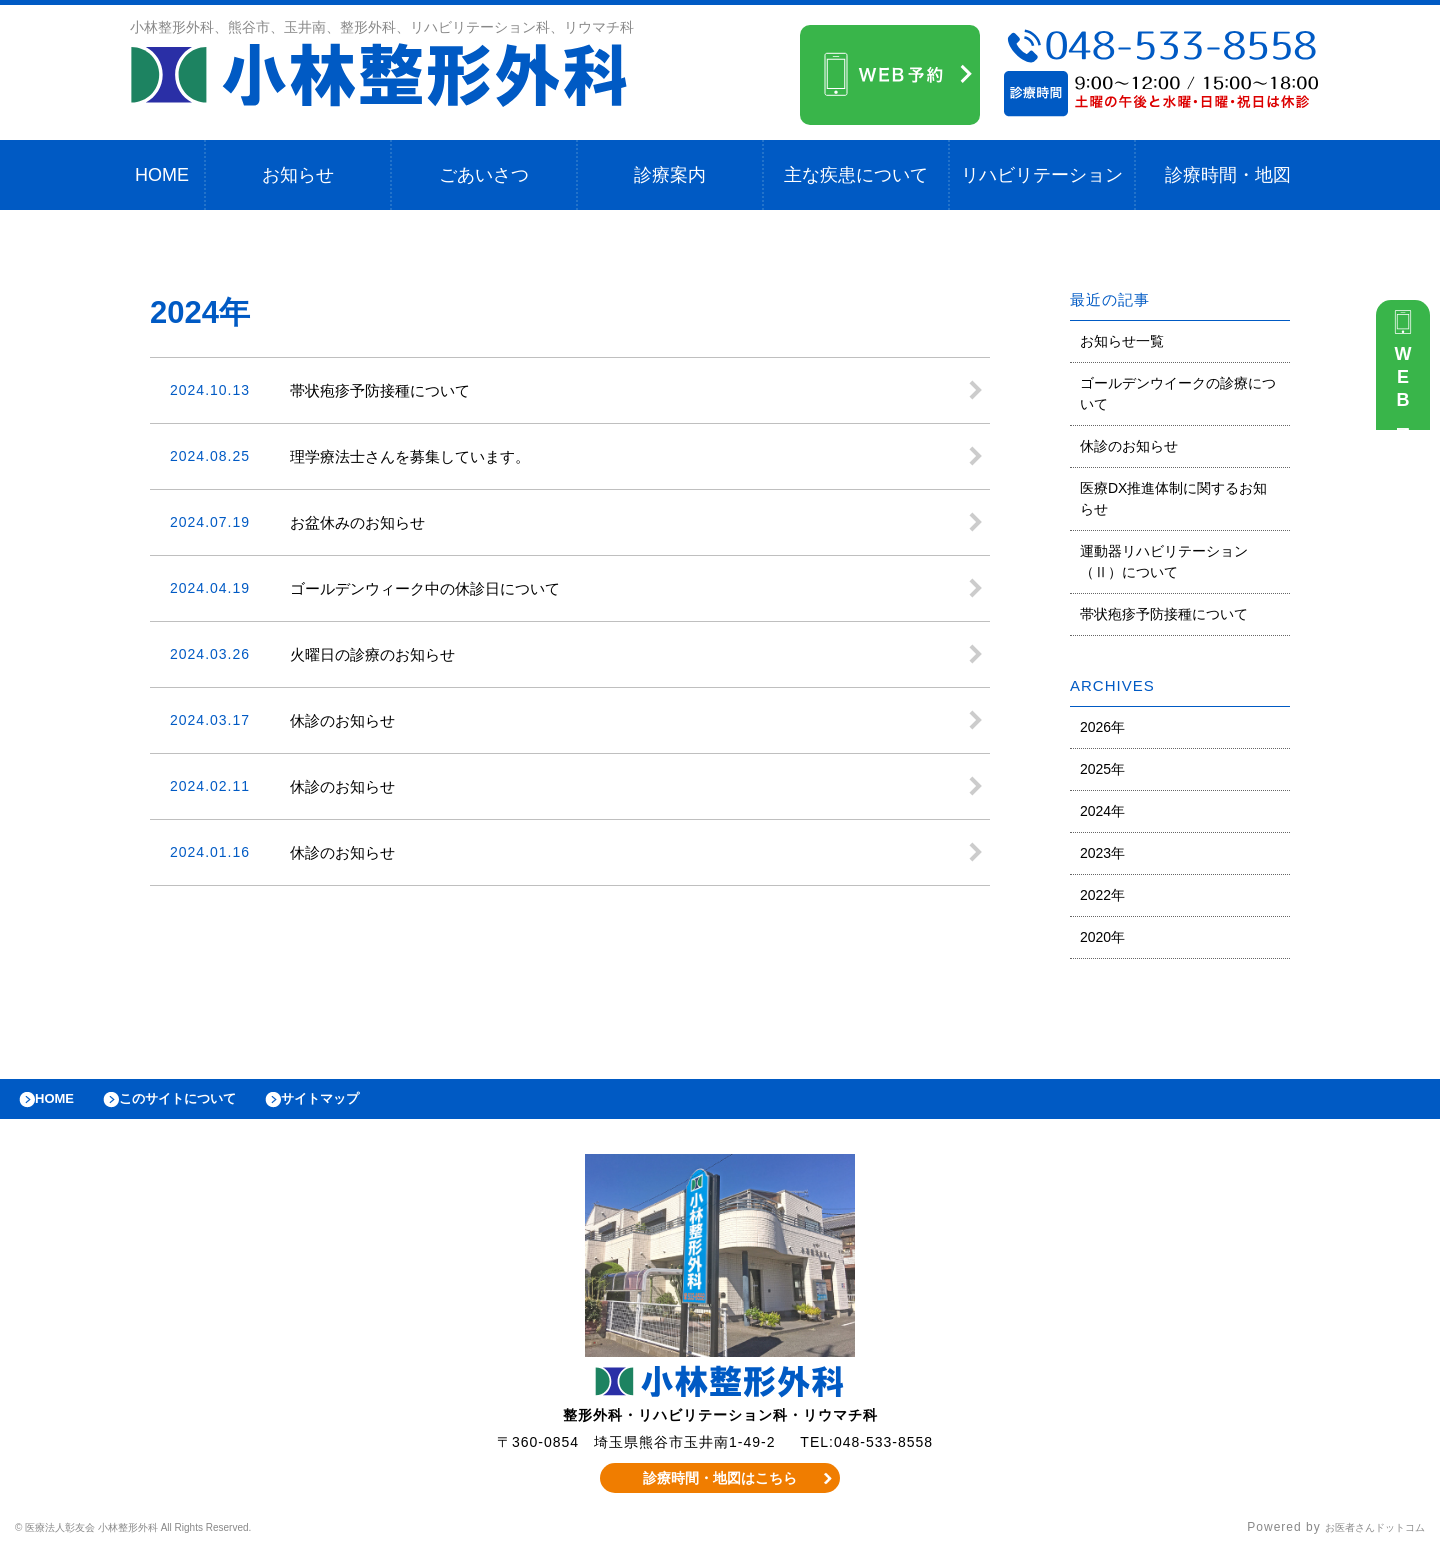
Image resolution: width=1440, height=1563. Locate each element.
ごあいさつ (484, 175)
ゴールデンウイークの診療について (1178, 393)
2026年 (1102, 727)
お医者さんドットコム (1360, 1538)
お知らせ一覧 (1122, 341)
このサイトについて (203, 1104)
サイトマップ (366, 1104)
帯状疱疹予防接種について (1164, 614)
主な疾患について (856, 175)
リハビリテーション (1042, 175)
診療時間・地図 (1228, 175)
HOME (162, 175)
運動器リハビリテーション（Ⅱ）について (1164, 561)
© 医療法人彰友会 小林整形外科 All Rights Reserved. (175, 1538)
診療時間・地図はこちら (720, 1488)
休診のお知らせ (1129, 446)
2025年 (1102, 769)
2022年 (1102, 895)
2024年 (1102, 811)
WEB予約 (1408, 392)
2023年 (1102, 853)
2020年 (1102, 937)
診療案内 (670, 175)
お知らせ (298, 175)
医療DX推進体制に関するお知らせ (1173, 498)
